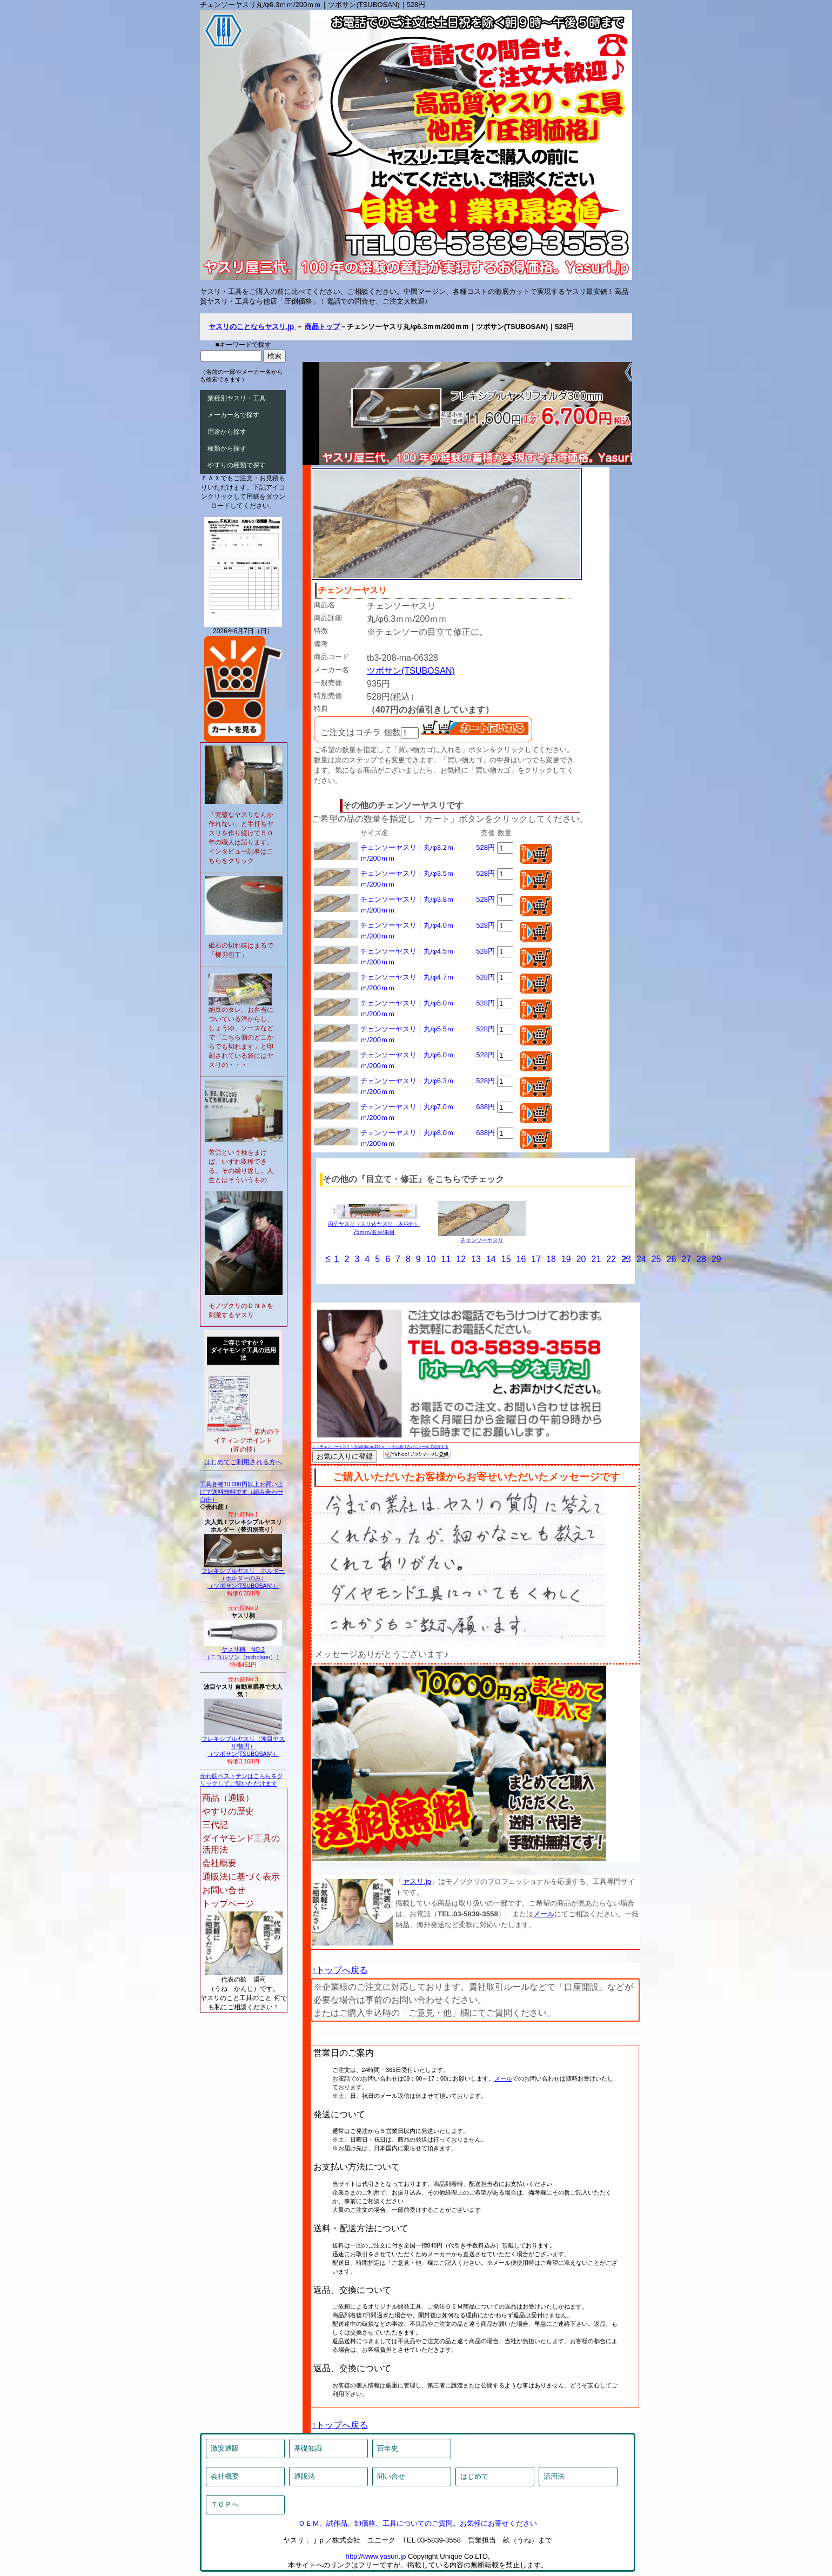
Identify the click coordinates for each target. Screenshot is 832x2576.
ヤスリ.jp (416, 1881)
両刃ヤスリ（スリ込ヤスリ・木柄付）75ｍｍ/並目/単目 (374, 1225)
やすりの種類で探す (236, 465)
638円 (485, 1107)
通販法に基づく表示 (241, 1876)
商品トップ (322, 327)
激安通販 (225, 2448)
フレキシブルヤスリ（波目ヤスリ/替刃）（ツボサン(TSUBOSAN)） (243, 1743)
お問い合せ (223, 1890)
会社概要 (219, 1863)
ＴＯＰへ (225, 2504)
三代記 (215, 1824)
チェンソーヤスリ (482, 1237)
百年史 (387, 2448)
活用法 (554, 2476)
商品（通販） (228, 1797)
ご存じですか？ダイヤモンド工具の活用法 (243, 1350)
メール (543, 1914)
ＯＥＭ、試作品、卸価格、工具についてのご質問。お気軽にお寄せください (417, 2523)
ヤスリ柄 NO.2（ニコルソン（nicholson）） (243, 1650)
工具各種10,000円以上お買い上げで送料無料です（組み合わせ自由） (241, 1491)
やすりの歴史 (228, 1811)
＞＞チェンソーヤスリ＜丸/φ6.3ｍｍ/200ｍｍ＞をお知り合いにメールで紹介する (380, 1446)
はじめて (474, 2476)
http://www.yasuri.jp (375, 2556)
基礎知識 (308, 2448)
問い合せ (391, 2476)
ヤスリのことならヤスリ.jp (252, 327)
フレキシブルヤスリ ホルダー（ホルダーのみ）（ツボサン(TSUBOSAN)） (243, 1575)
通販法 (304, 2476)
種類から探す (226, 448)
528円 (485, 847)
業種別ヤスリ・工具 (236, 398)
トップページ (228, 1903)
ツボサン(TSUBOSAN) (411, 670)
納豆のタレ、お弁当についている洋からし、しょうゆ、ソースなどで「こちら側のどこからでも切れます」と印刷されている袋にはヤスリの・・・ (241, 1037)
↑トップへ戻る (340, 1970)
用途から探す (226, 431)
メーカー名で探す (233, 415)
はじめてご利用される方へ (243, 1462)
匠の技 (243, 1449)
